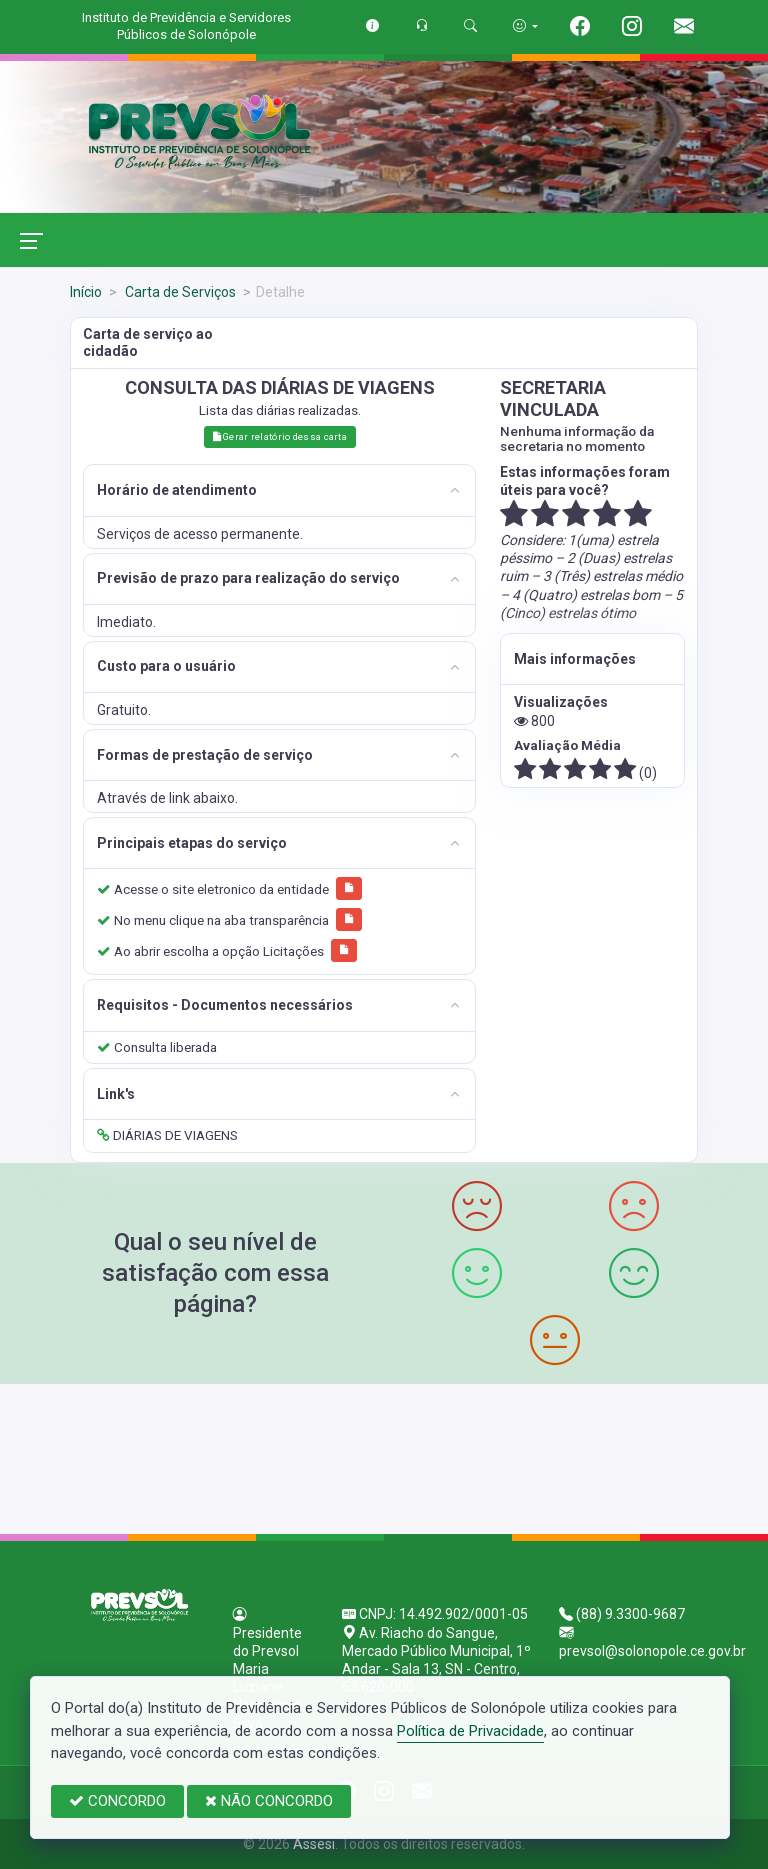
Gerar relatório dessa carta (280, 436)
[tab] (279, 490)
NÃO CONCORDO (269, 1801)
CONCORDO (117, 1801)
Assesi (314, 1844)
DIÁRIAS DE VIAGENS (167, 1135)
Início (86, 292)
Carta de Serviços (179, 292)
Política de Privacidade (470, 1731)
